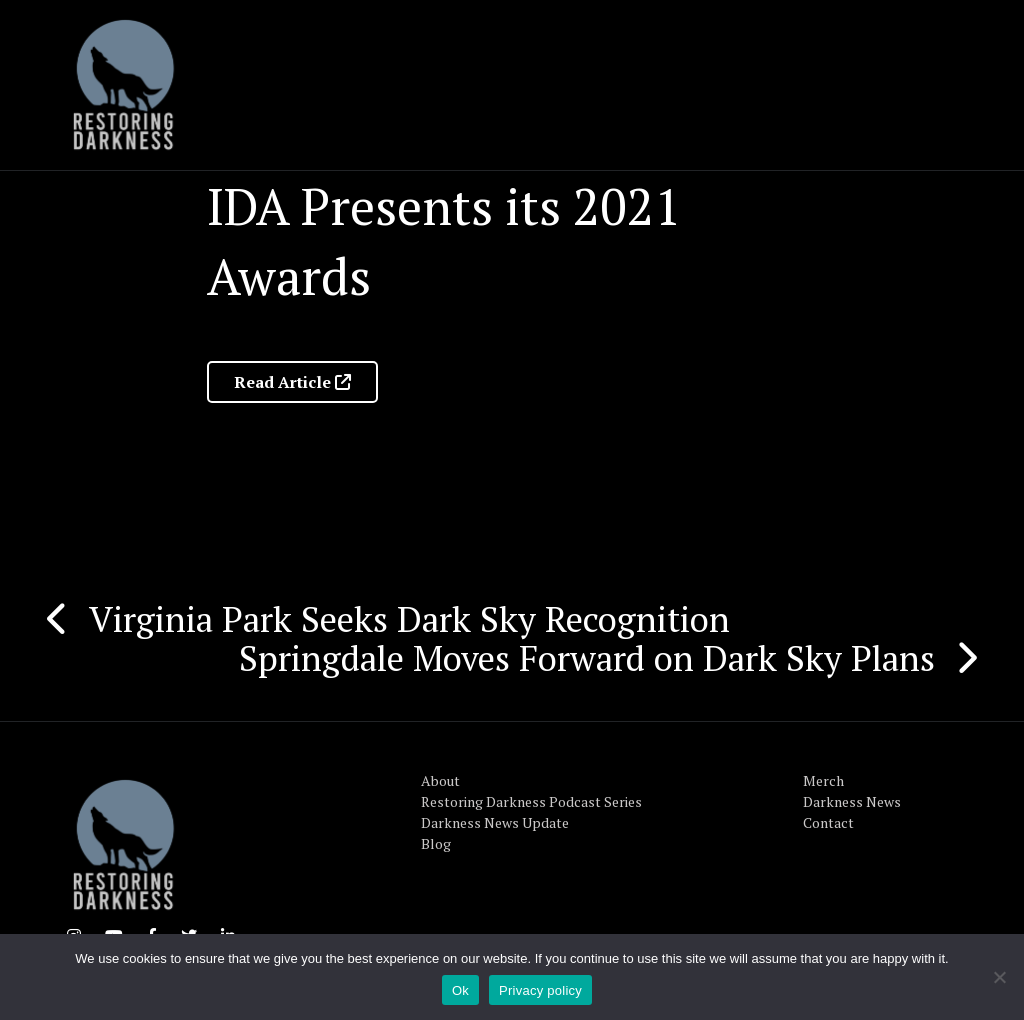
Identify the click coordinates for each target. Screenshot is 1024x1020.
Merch (823, 780)
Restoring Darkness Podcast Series (531, 801)
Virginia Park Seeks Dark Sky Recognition (409, 619)
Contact (828, 822)
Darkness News (852, 801)
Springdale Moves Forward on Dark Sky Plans (587, 658)
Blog (436, 843)
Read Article (292, 382)
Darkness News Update (495, 822)
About (440, 780)
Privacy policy (540, 990)
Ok (460, 990)
